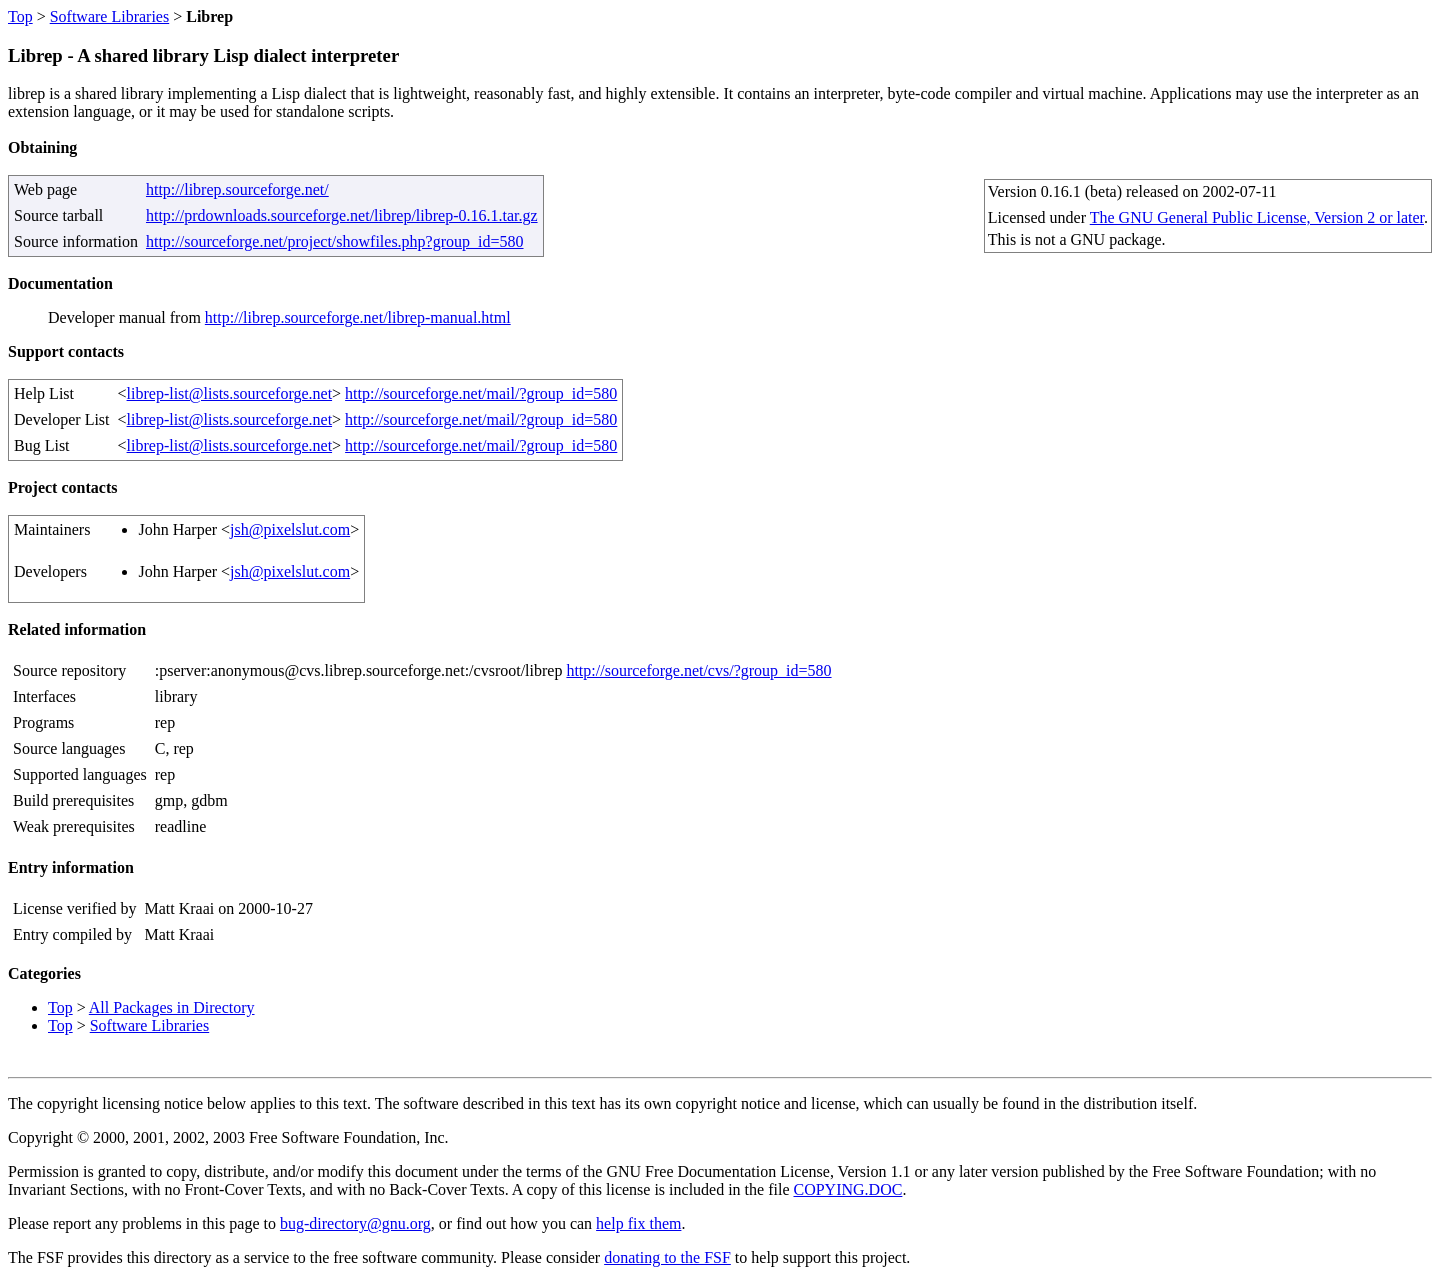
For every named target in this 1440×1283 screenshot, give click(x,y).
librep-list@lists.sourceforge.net (230, 393)
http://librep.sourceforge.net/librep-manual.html (358, 317)
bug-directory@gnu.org (355, 1223)
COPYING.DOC (847, 1189)
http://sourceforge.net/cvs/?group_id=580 (698, 670)
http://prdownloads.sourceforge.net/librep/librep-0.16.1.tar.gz (342, 215)
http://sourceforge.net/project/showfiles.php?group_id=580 (335, 241)
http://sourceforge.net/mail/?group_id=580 (481, 393)
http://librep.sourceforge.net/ (237, 189)
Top (20, 16)
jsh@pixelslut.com (290, 529)
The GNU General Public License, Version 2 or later (1257, 217)
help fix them (638, 1223)
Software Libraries (110, 16)
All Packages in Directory (172, 1007)
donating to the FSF (667, 1257)
